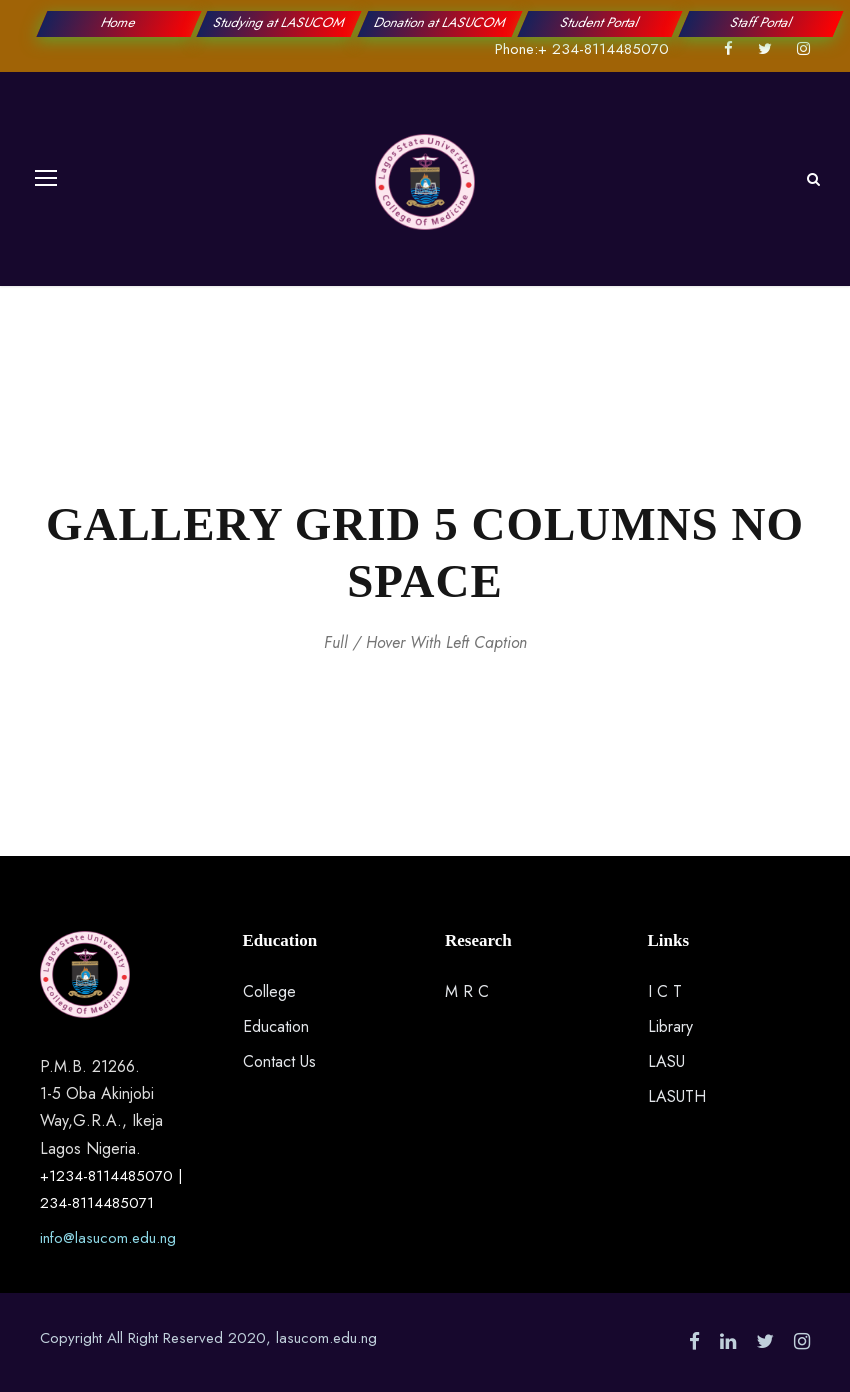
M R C (467, 991)
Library (670, 1026)
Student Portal (601, 22)
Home (119, 22)
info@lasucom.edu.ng (108, 1238)
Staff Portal (760, 22)
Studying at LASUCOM (279, 22)
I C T (665, 991)
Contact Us (279, 1061)
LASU (666, 1061)
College (269, 991)
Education (276, 1026)
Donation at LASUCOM (440, 22)
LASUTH (677, 1096)
